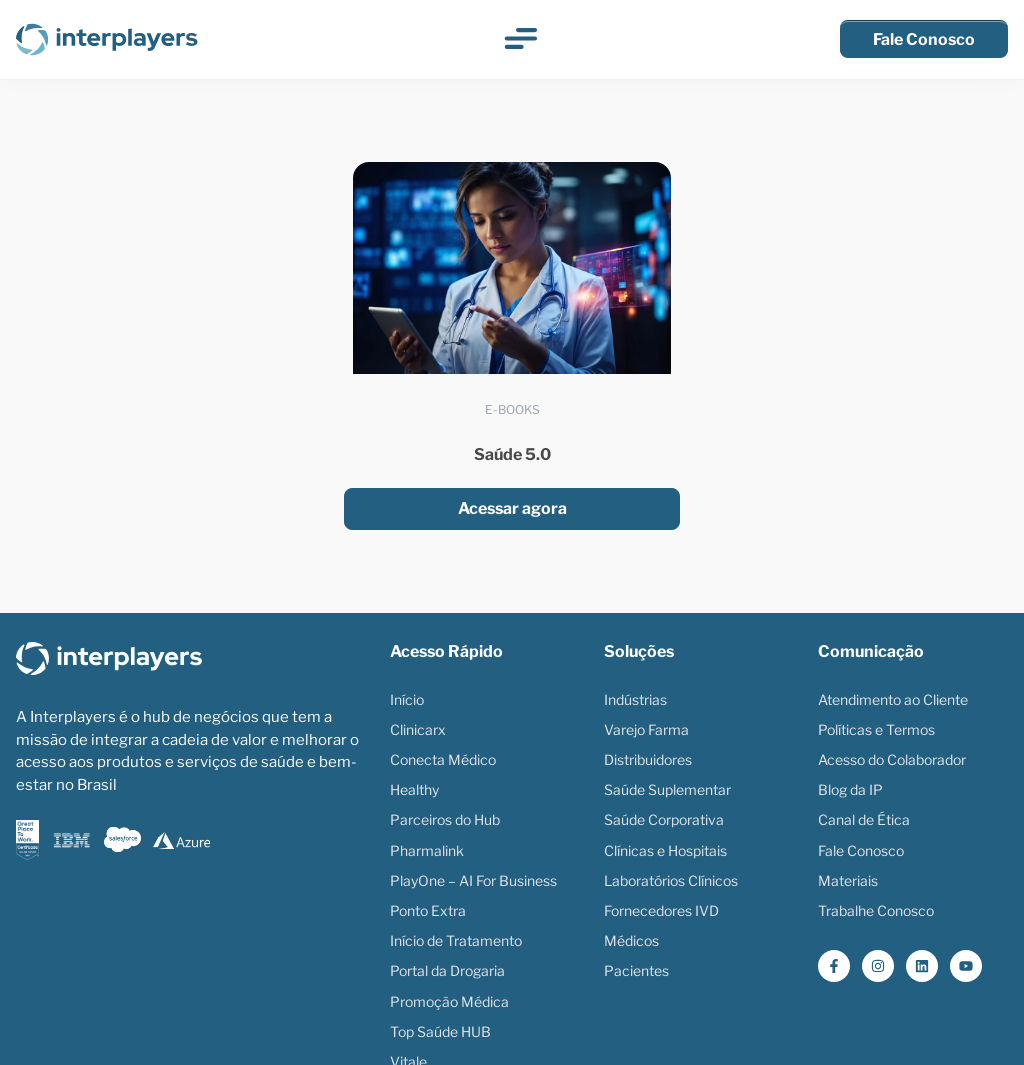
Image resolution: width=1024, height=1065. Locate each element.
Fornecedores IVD (661, 910)
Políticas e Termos (876, 729)
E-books (512, 410)
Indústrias (635, 699)
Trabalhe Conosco (876, 910)
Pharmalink (427, 850)
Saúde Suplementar (667, 789)
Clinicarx (418, 729)
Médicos (631, 940)
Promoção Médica (449, 1001)
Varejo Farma (646, 729)
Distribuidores (648, 759)
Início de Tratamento (456, 940)
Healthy (414, 789)
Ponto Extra (428, 910)
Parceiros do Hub (445, 819)
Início (407, 699)
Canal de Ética (864, 819)
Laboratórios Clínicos (671, 880)
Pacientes (636, 970)
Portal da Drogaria (447, 970)
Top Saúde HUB (440, 1031)
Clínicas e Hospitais (665, 850)
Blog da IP (850, 789)
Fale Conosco (861, 850)
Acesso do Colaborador (892, 759)
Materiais (848, 880)
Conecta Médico (443, 759)
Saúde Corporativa (664, 819)
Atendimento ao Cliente (893, 699)
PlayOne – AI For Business (473, 880)
